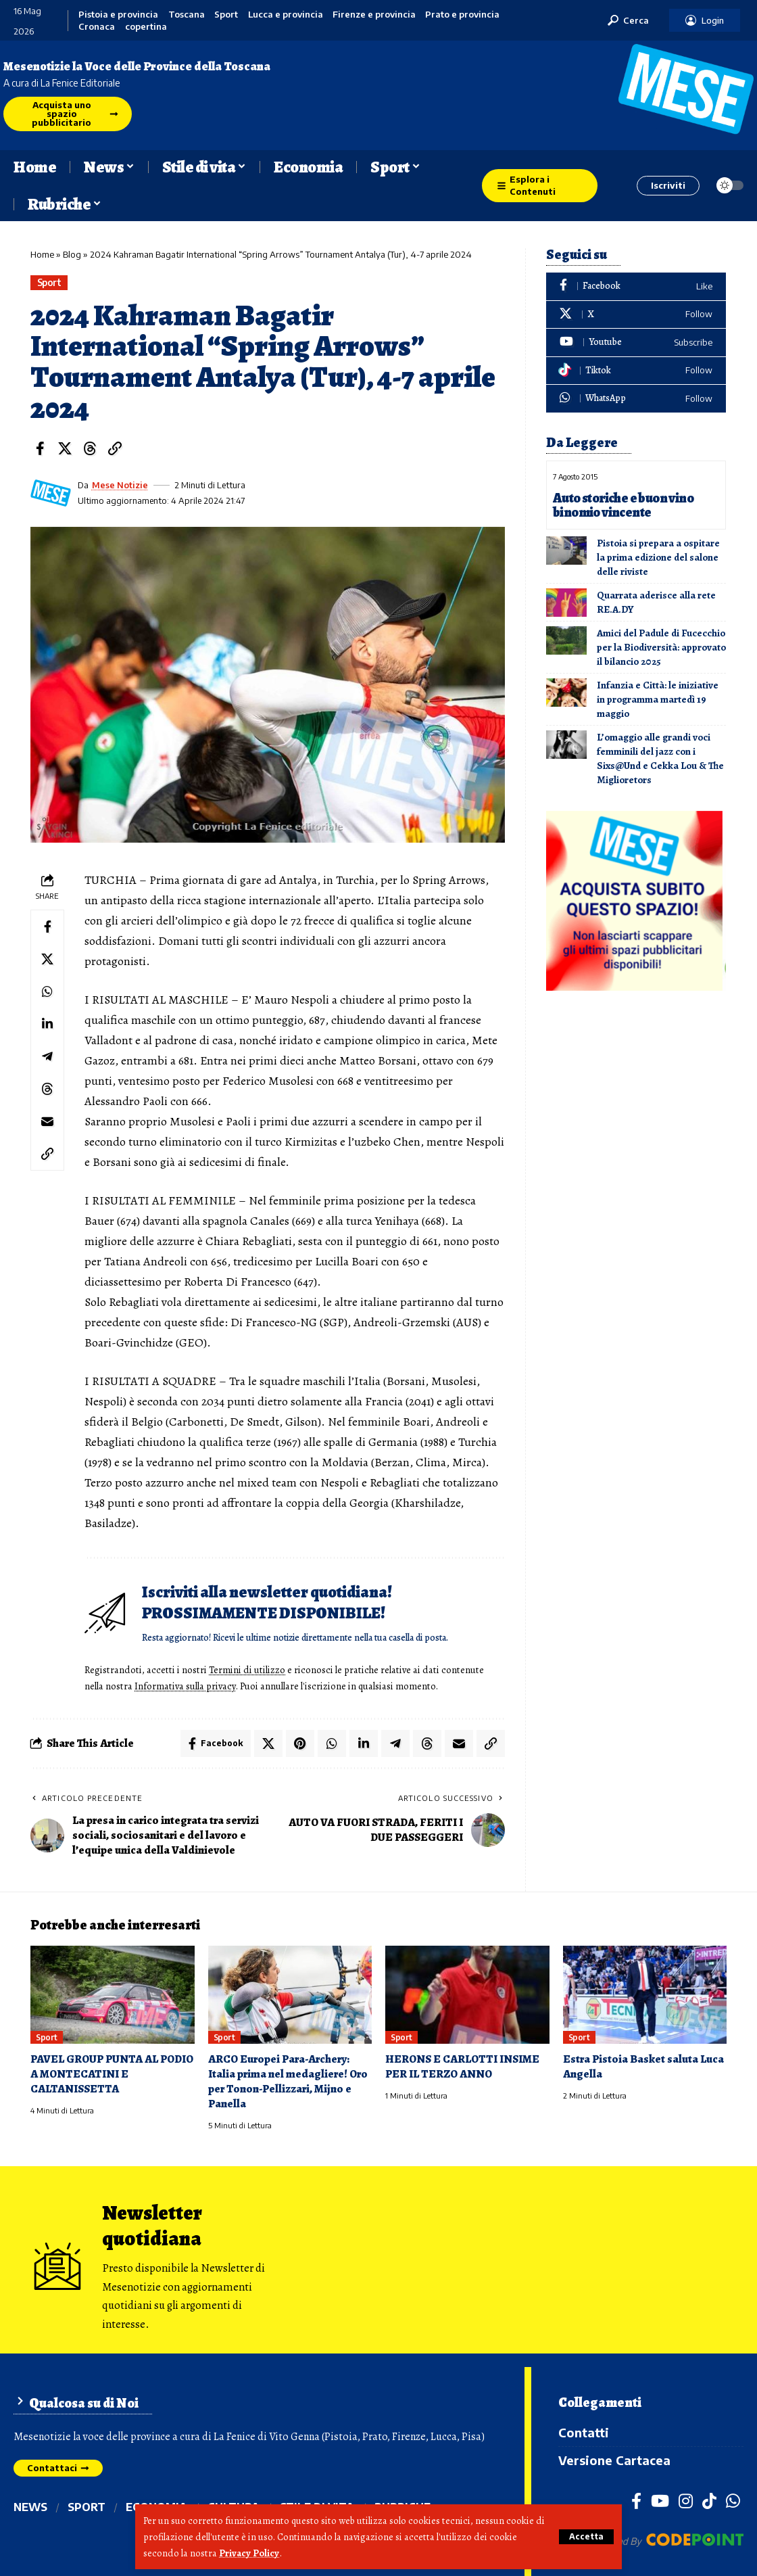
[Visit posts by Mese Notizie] (50, 493)
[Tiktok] (636, 371)
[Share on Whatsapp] (47, 991)
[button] (586, 2536)
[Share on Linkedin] (47, 1024)
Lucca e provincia (285, 14)
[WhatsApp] (636, 399)
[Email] (47, 1121)
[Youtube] (636, 342)
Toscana (186, 14)
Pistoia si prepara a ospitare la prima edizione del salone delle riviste (658, 557)
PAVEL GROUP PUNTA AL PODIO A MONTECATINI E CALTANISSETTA (111, 2074)
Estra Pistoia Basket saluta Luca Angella (643, 2066)
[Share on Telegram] (47, 1056)
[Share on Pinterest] (300, 1743)
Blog (72, 254)
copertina (146, 26)
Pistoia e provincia (118, 14)
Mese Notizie (120, 484)
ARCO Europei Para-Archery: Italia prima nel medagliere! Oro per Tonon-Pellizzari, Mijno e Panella (288, 2081)
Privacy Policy (249, 2553)
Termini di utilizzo (247, 1670)
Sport (226, 14)
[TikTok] (709, 2500)
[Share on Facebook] (39, 448)
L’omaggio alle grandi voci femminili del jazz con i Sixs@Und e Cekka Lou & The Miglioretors (660, 758)
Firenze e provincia (374, 14)
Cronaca (96, 26)
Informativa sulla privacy (185, 1686)
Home (42, 254)
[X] (636, 315)
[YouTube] (660, 2500)
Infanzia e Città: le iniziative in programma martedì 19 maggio (657, 699)
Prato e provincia (462, 14)
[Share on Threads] (89, 448)
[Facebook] (636, 286)
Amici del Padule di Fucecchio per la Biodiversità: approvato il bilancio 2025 (661, 647)
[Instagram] (685, 2500)
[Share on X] (64, 448)
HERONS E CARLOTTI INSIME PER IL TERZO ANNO (462, 2066)
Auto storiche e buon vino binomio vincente (623, 505)
